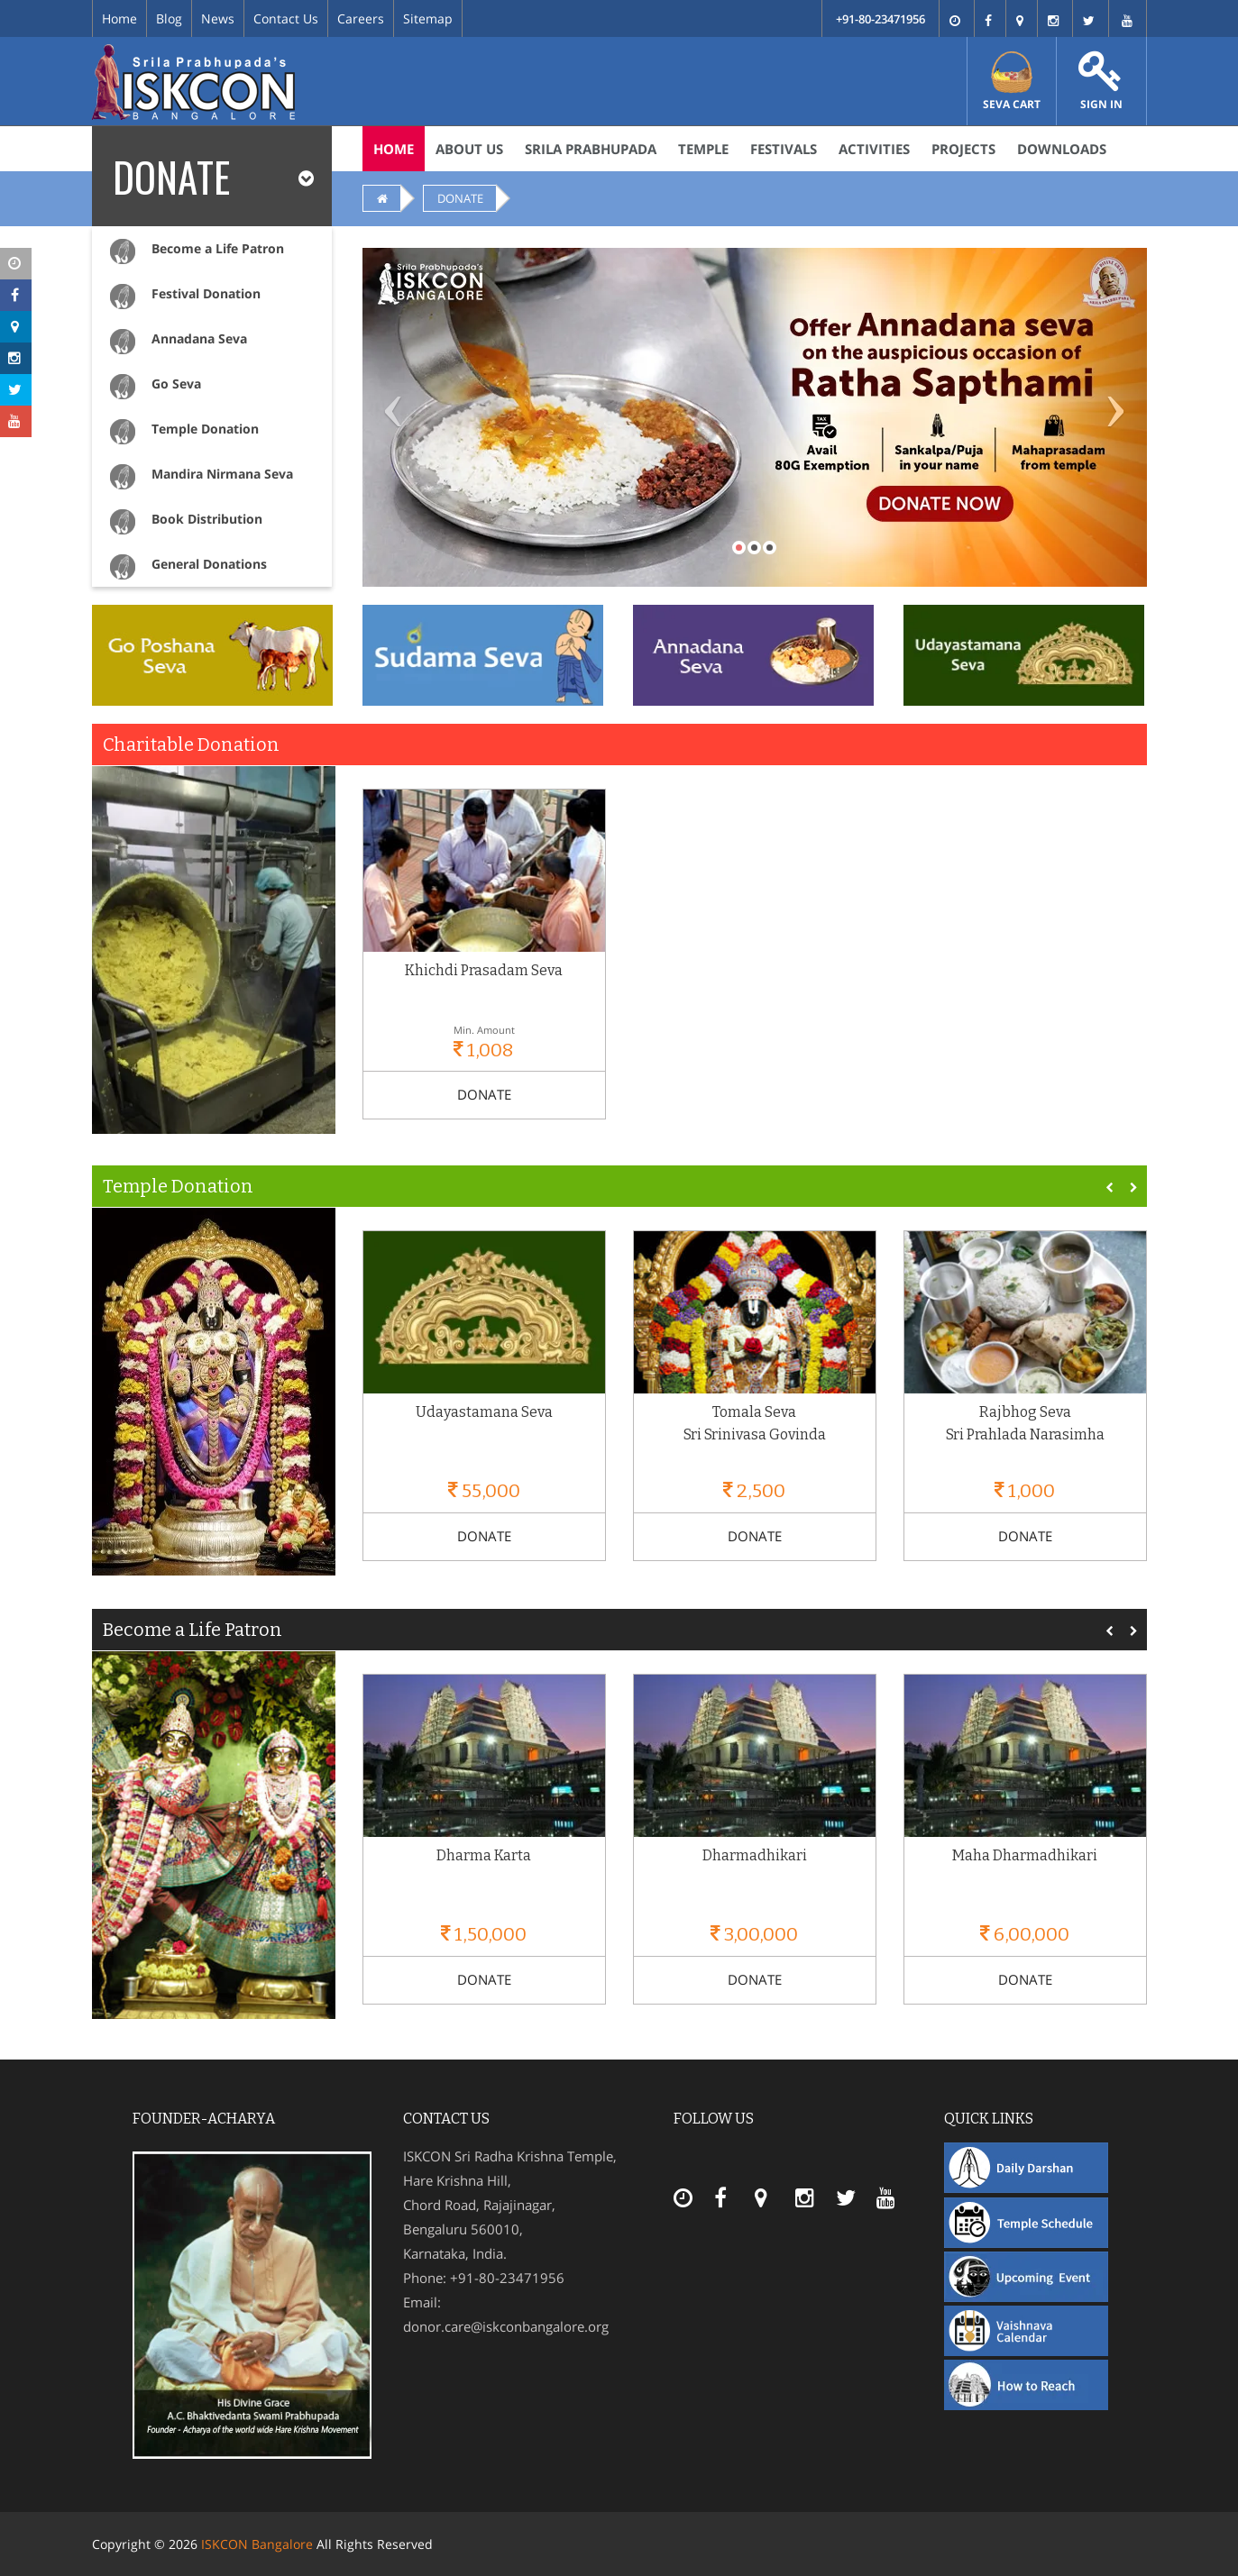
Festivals (783, 149)
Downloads (1061, 149)
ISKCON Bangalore (257, 2544)
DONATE (460, 198)
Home (119, 18)
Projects (963, 149)
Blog (169, 18)
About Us (469, 149)
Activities (874, 149)
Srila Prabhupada (590, 149)
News (217, 18)
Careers (360, 18)
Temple (703, 149)
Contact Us (285, 18)
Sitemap (428, 18)
